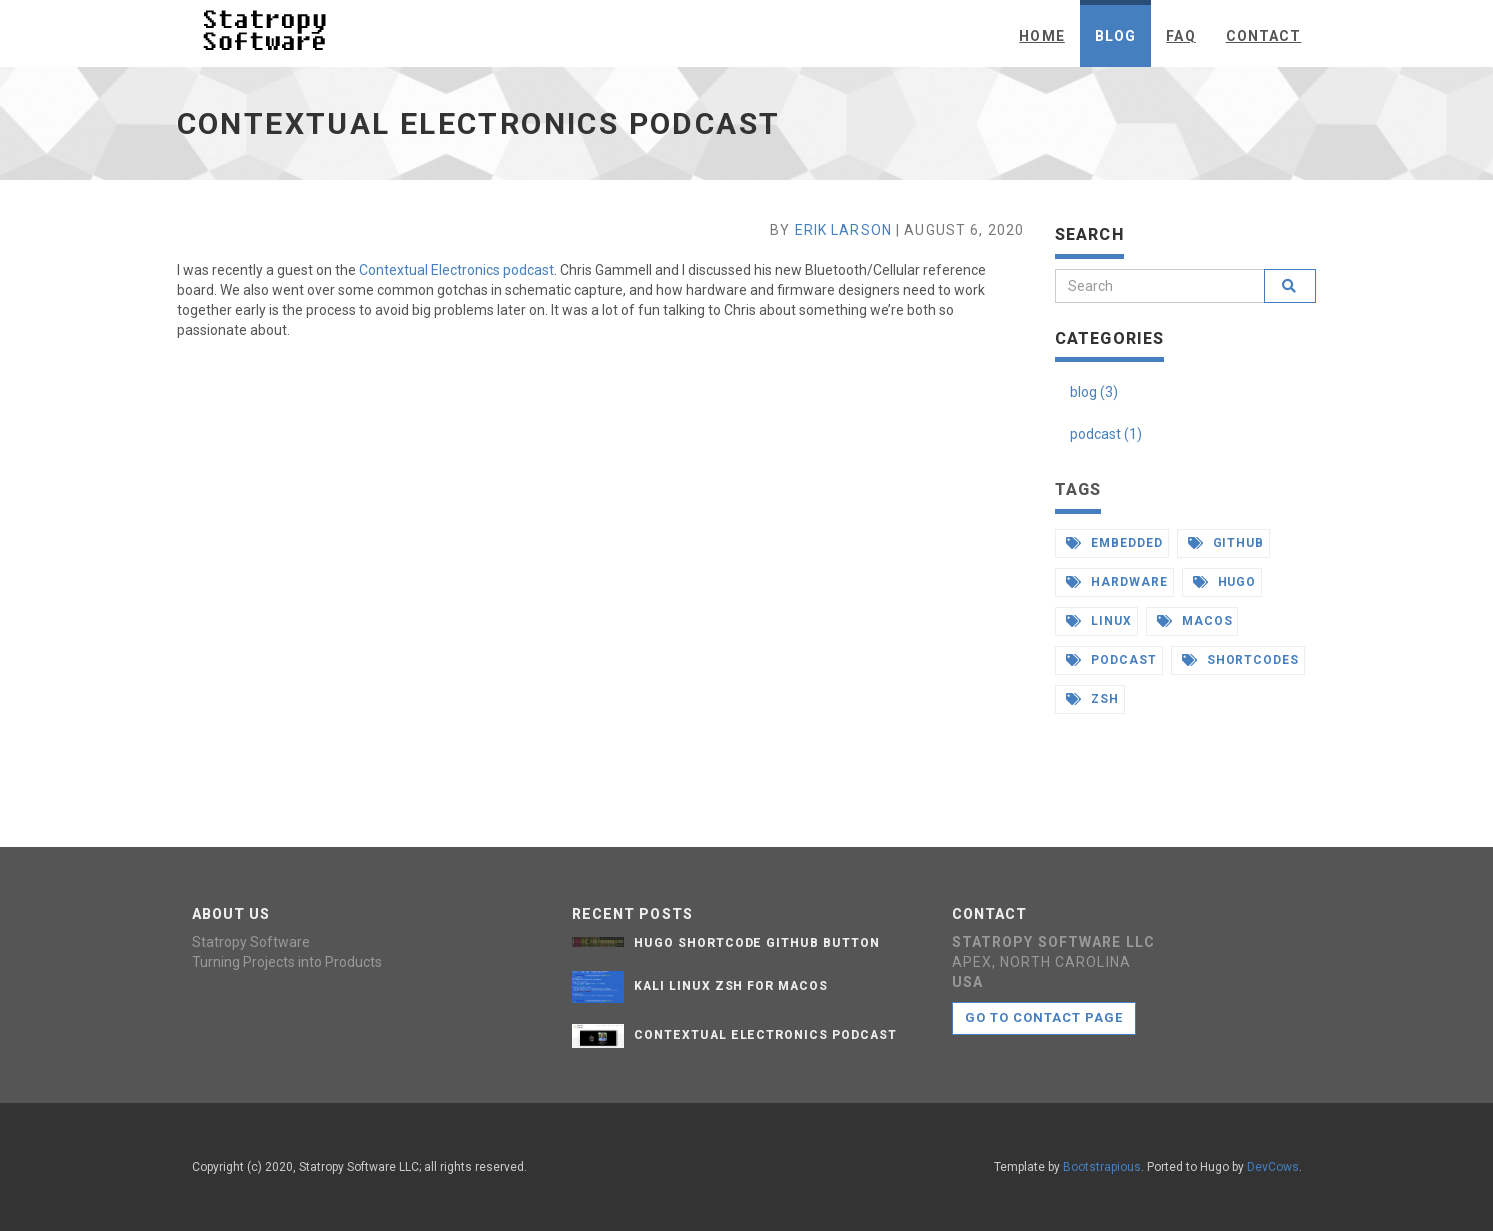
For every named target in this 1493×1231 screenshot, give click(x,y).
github (1226, 543)
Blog (1115, 36)
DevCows (1273, 1167)
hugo (1225, 582)
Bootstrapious (1102, 1167)
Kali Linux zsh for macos (731, 986)
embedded (1114, 543)
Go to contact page (1044, 1017)
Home (1041, 36)
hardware (1117, 582)
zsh (1092, 699)
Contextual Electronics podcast (456, 270)
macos (1195, 621)
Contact (1264, 36)
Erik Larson (843, 230)
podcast (1111, 660)
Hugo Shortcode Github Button (757, 943)
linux (1099, 621)
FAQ (1180, 36)
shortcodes (1241, 660)
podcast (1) (1106, 434)
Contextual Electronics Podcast (765, 1035)
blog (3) (1094, 392)
